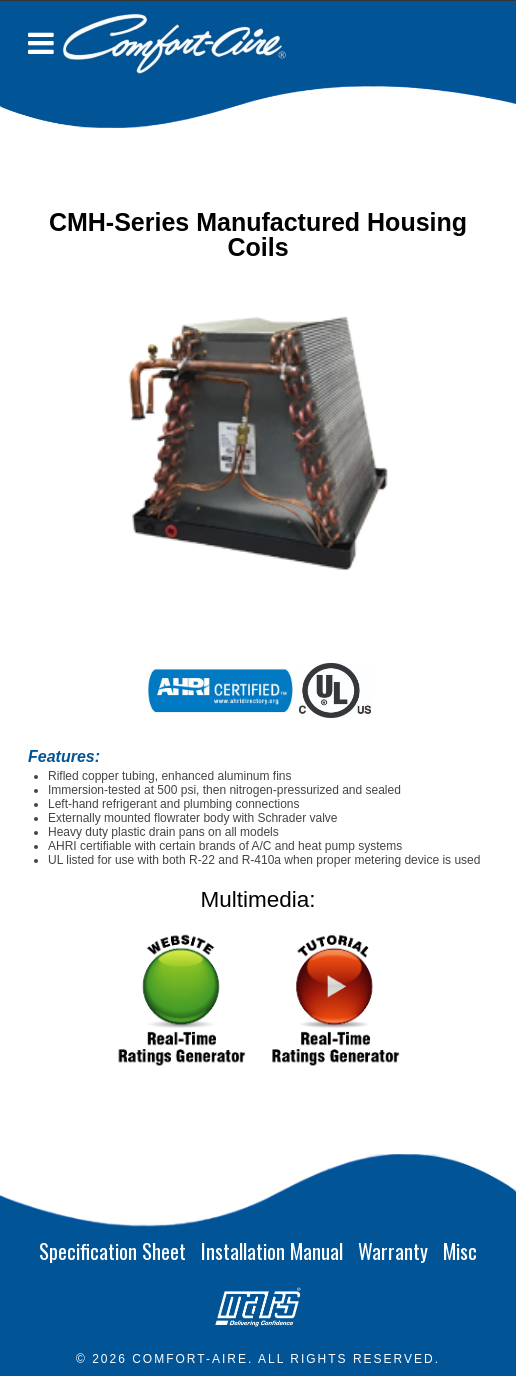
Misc (460, 1251)
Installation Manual (272, 1251)
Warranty (393, 1251)
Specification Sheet (112, 1251)
